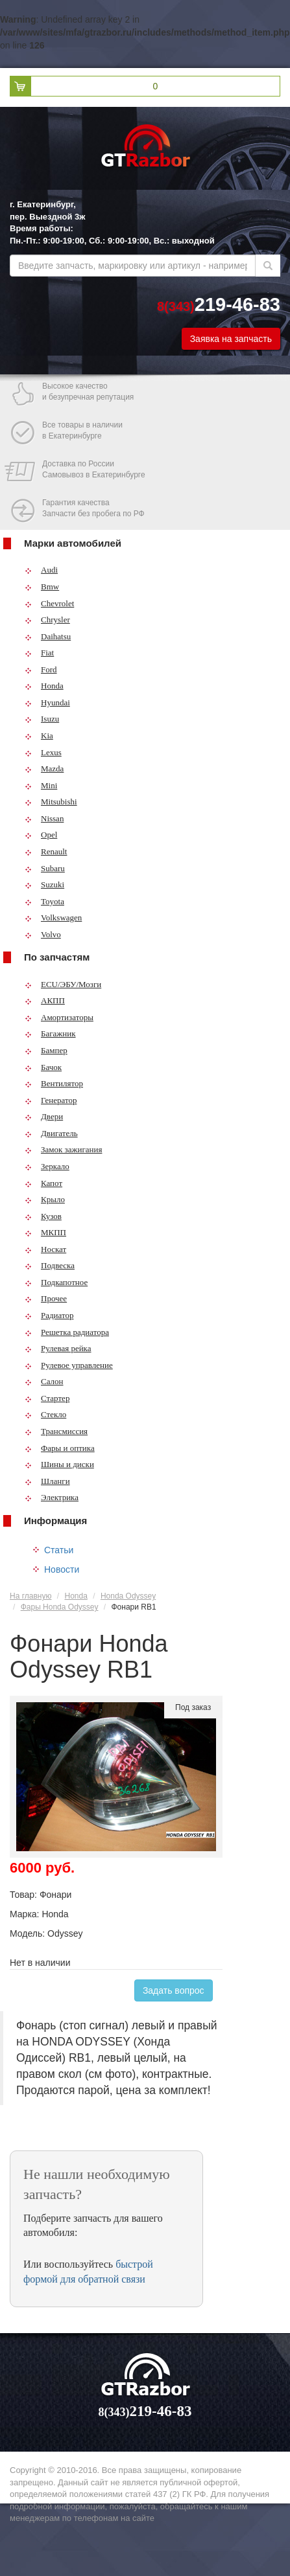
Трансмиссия (56, 1431)
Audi (41, 570)
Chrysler (47, 619)
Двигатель (51, 1133)
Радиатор (49, 1315)
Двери (44, 1116)
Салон (44, 1381)
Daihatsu (48, 636)
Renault (46, 851)
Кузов (43, 1216)
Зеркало (47, 1166)
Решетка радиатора (67, 1332)
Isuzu (42, 719)
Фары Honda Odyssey (60, 1607)
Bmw (42, 586)
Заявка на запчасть (231, 339)
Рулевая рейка (58, 1348)
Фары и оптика (60, 1448)
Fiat (39, 652)
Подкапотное (56, 1282)
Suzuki (44, 884)
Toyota (44, 901)
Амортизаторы (59, 1017)
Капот (43, 1183)
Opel (41, 834)
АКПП (45, 1000)
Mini (41, 785)
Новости (61, 1569)
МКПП (45, 1232)
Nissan (44, 818)
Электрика (52, 1497)
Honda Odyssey (128, 1596)
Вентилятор (54, 1083)
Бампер (46, 1050)
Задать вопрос (173, 1990)
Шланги (47, 1481)
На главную (30, 1596)
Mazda (44, 768)
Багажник (50, 1033)
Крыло (45, 1199)
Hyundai (47, 702)
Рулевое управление (69, 1365)
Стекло (45, 1414)
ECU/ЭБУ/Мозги (63, 984)
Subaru (45, 868)
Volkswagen (53, 917)
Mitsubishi (51, 801)
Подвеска (50, 1265)
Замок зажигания (63, 1149)
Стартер (47, 1398)
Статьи (58, 1550)
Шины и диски (59, 1464)
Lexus (43, 752)
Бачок (43, 1067)
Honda (44, 685)
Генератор (51, 1100)
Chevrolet (49, 603)
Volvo (43, 934)
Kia (39, 735)
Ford (41, 669)
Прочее (46, 1298)
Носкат (45, 1249)
